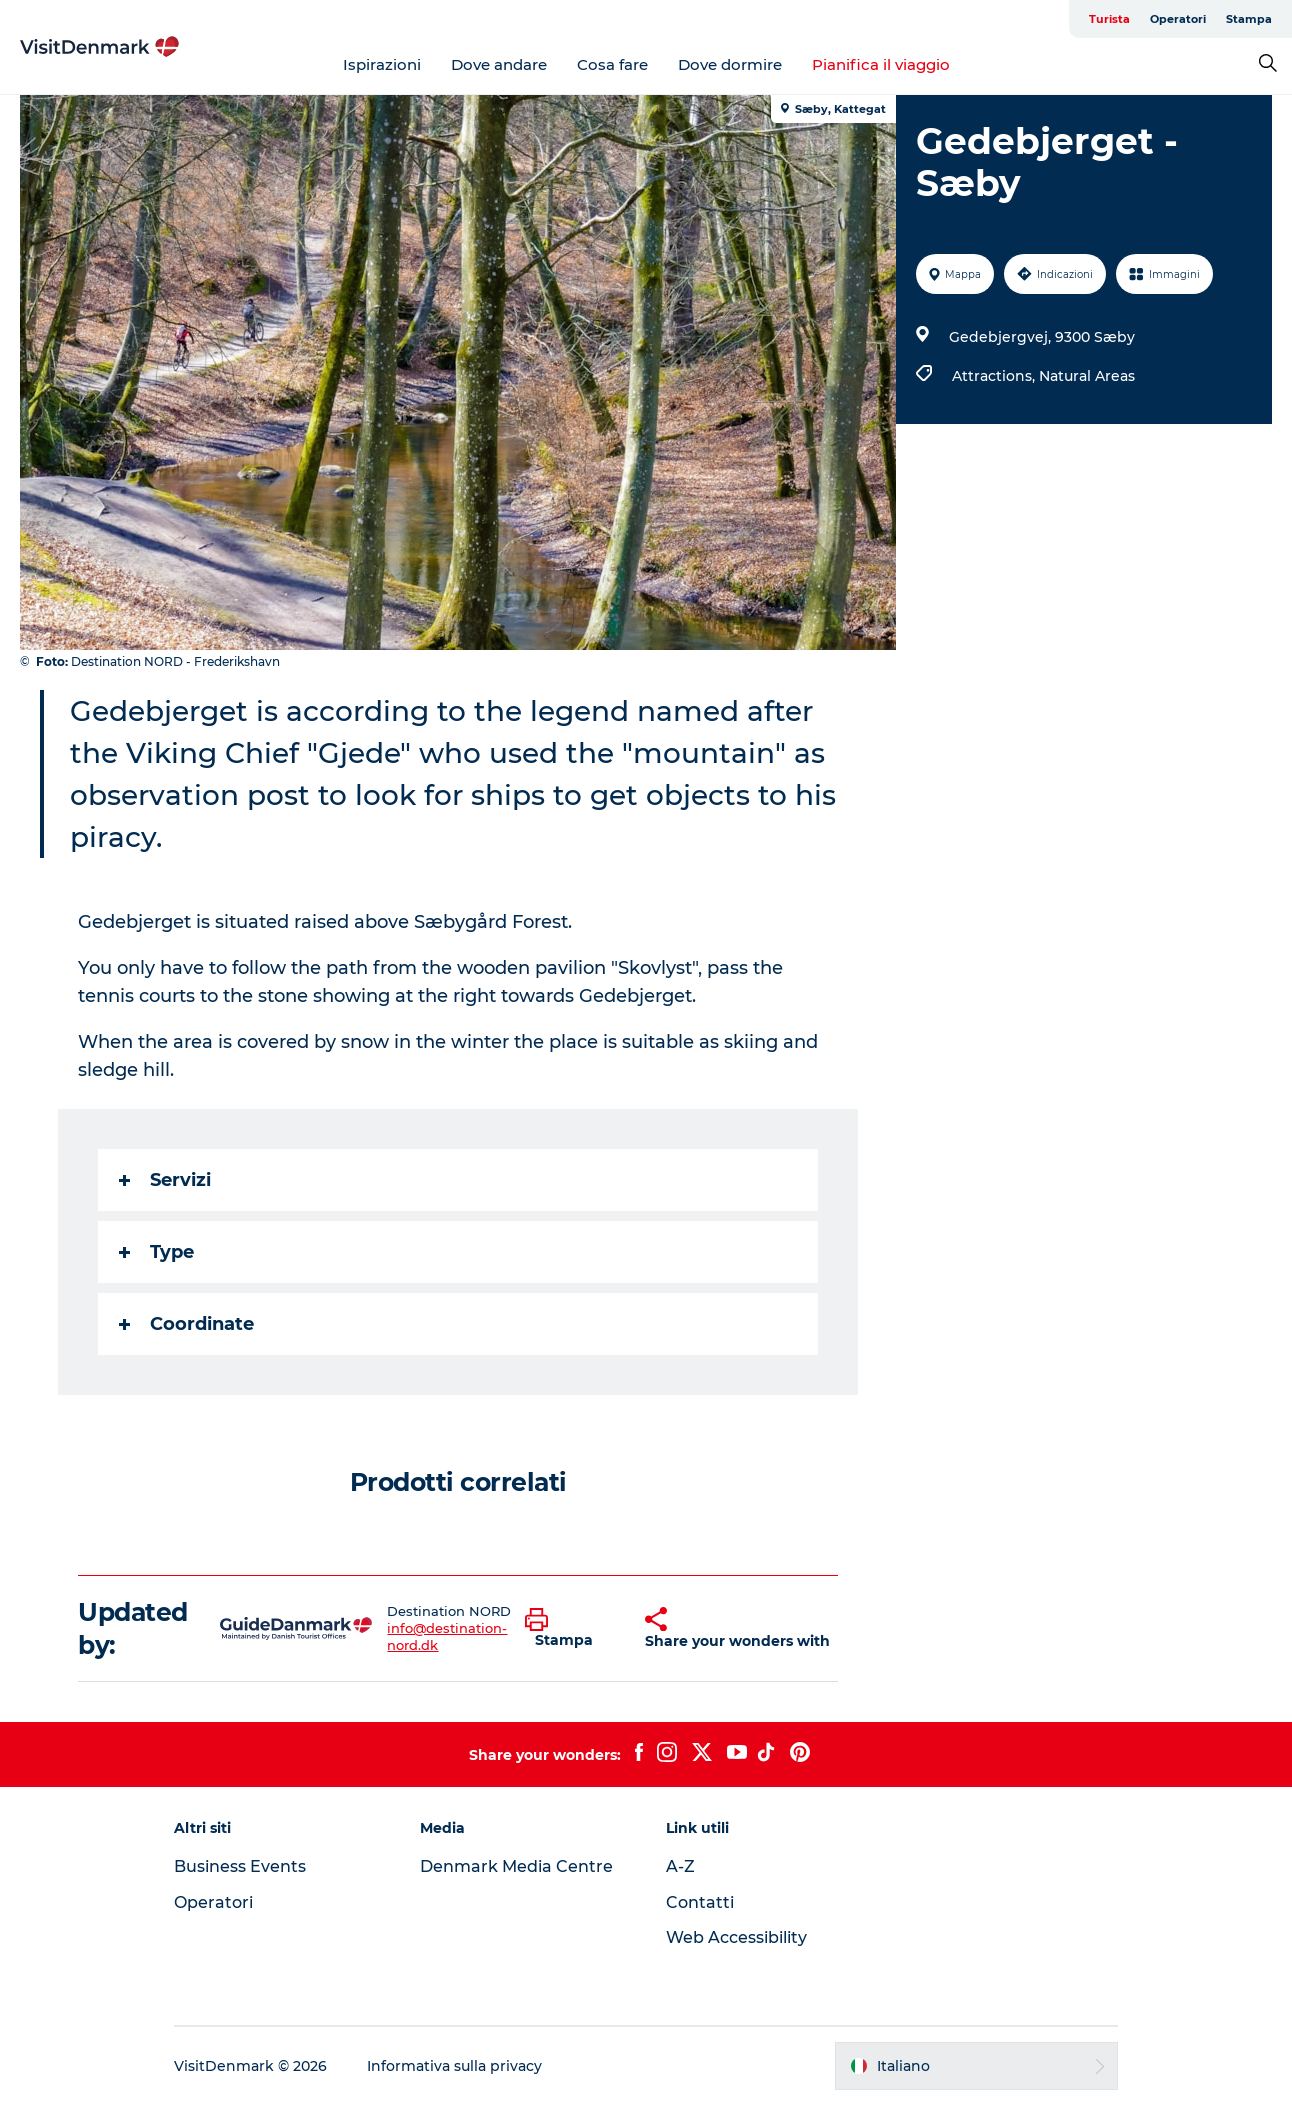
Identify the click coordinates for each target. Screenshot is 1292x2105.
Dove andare (499, 64)
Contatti (700, 1902)
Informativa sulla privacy (454, 2066)
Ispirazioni (382, 64)
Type (156, 1252)
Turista (1109, 19)
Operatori (1178, 19)
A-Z (680, 1866)
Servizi (165, 1180)
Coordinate (186, 1324)
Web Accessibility (736, 1937)
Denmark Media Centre (516, 1866)
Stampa (1249, 19)
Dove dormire (730, 64)
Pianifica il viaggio (881, 64)
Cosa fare (612, 64)
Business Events (240, 1866)
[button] (570, 1629)
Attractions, (995, 376)
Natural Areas (1087, 376)
